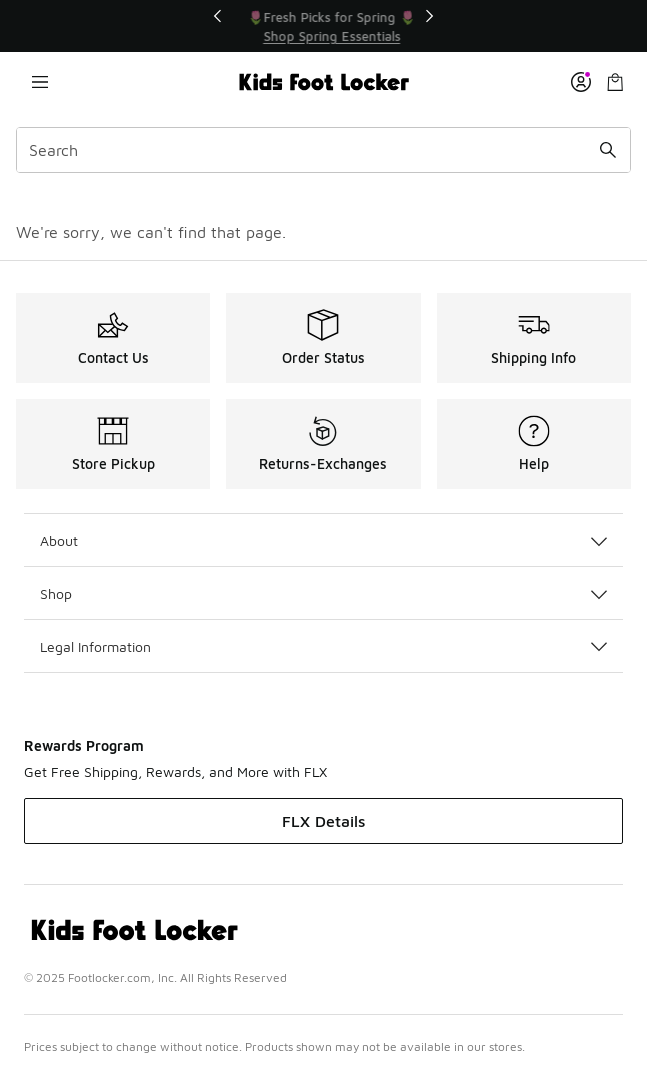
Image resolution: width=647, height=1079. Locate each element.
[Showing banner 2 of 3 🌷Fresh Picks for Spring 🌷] (337, 26)
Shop (323, 593)
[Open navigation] (40, 82)
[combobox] (323, 150)
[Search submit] (608, 150)
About (323, 540)
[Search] (323, 150)
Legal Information (323, 646)
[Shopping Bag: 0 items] (615, 82)
